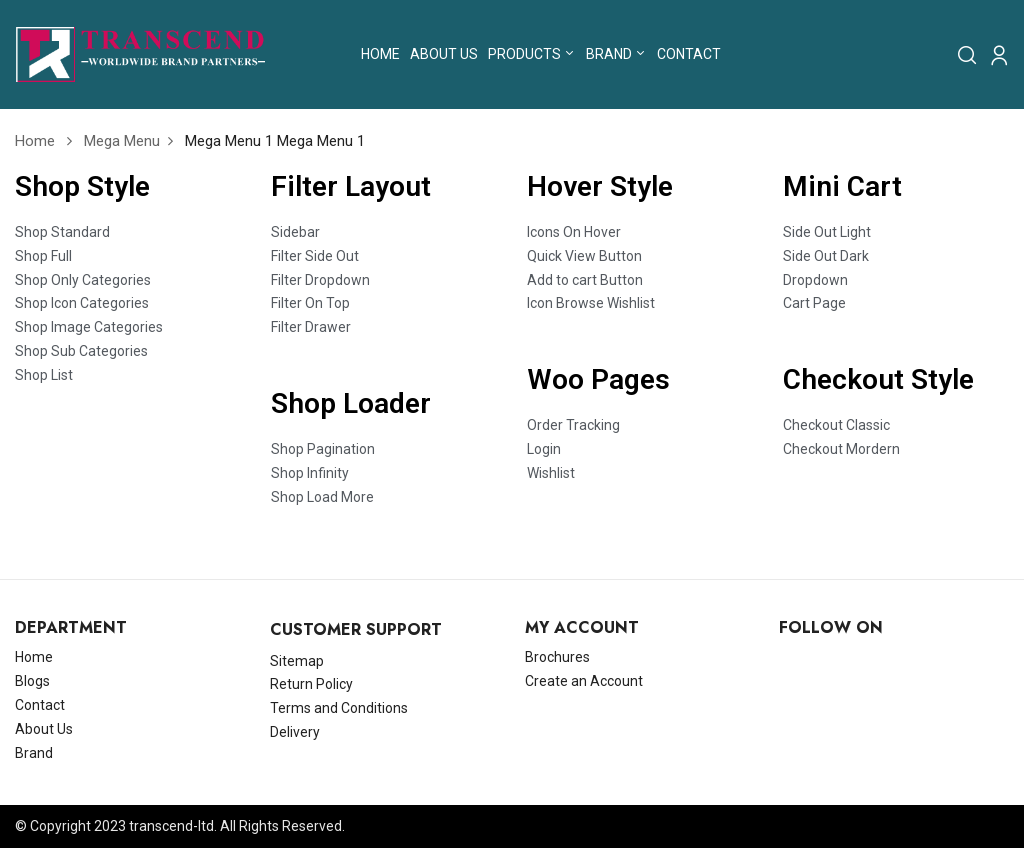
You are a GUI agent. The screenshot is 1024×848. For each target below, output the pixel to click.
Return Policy (311, 684)
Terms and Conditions (339, 708)
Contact (40, 705)
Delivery (295, 732)
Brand (34, 753)
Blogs (32, 681)
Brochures (557, 657)
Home (35, 141)
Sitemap (297, 661)
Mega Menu (122, 141)
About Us (44, 729)
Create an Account (584, 681)
